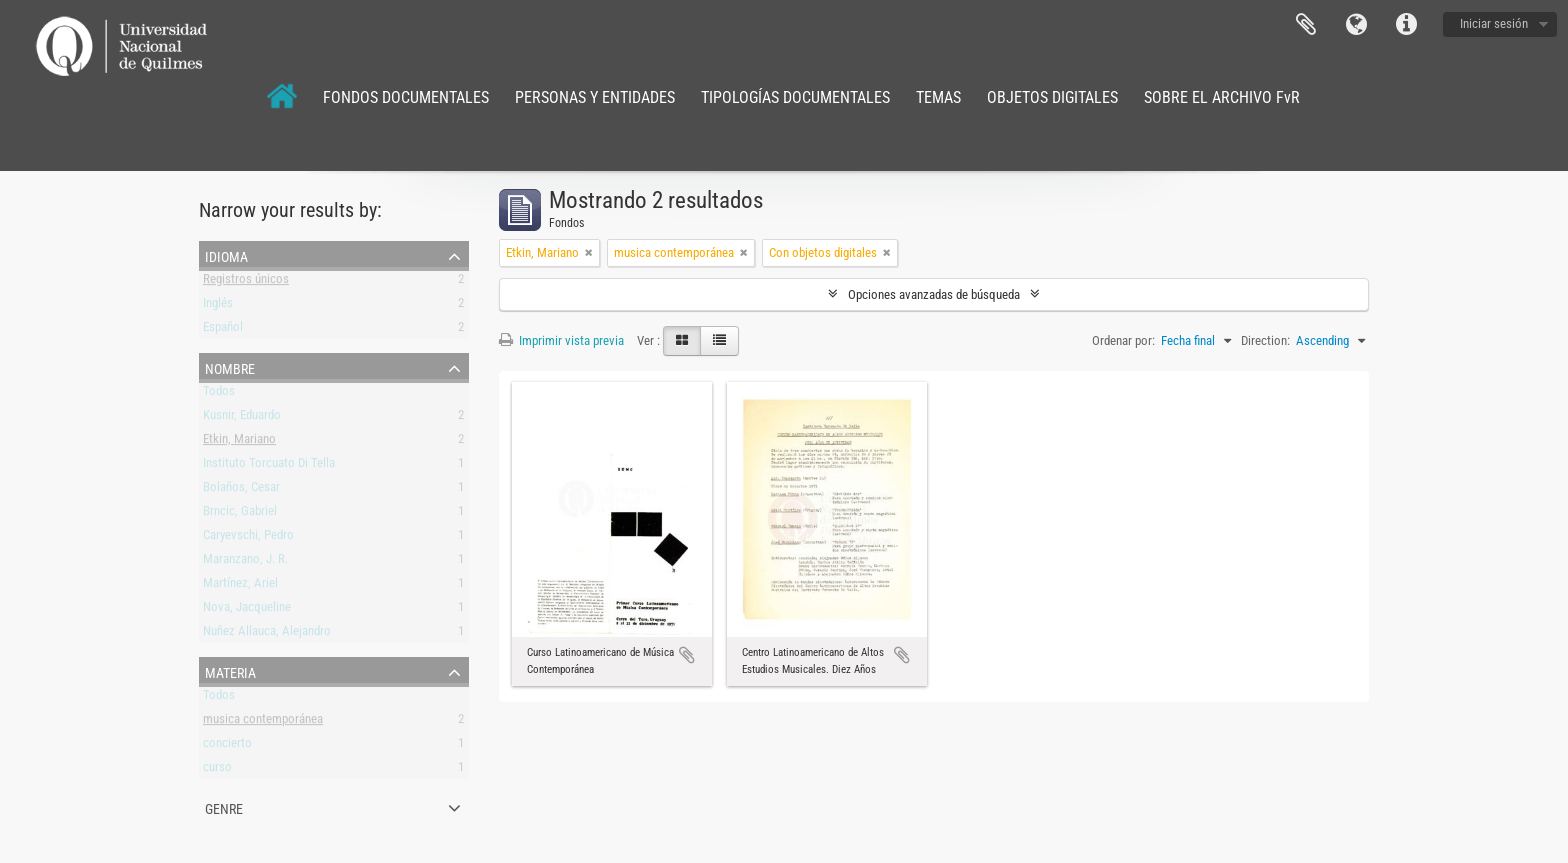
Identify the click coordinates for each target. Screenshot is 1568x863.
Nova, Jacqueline (247, 610)
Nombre (230, 367)
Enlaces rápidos (1406, 25)
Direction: (1265, 340)
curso (217, 770)
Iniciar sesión (1494, 23)
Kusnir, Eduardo (242, 418)
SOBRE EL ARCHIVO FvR (1222, 97)
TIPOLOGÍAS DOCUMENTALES (795, 97)
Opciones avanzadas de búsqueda (934, 294)
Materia (230, 671)
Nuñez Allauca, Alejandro (267, 634)
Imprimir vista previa (561, 340)
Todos (219, 394)
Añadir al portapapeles (687, 655)
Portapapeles (1306, 25)
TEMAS (938, 97)
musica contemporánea (263, 722)
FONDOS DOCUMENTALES (406, 97)
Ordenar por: (1123, 340)
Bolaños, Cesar (241, 490)
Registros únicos (246, 282)
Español (223, 330)
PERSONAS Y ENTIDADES (595, 97)
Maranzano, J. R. (245, 562)
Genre (224, 807)
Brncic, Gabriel (240, 514)
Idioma (1356, 25)
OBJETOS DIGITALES (1052, 97)
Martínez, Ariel (240, 586)
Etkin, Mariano (239, 442)
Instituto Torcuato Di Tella (269, 466)
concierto (227, 746)
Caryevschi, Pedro (248, 538)
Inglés (218, 306)
